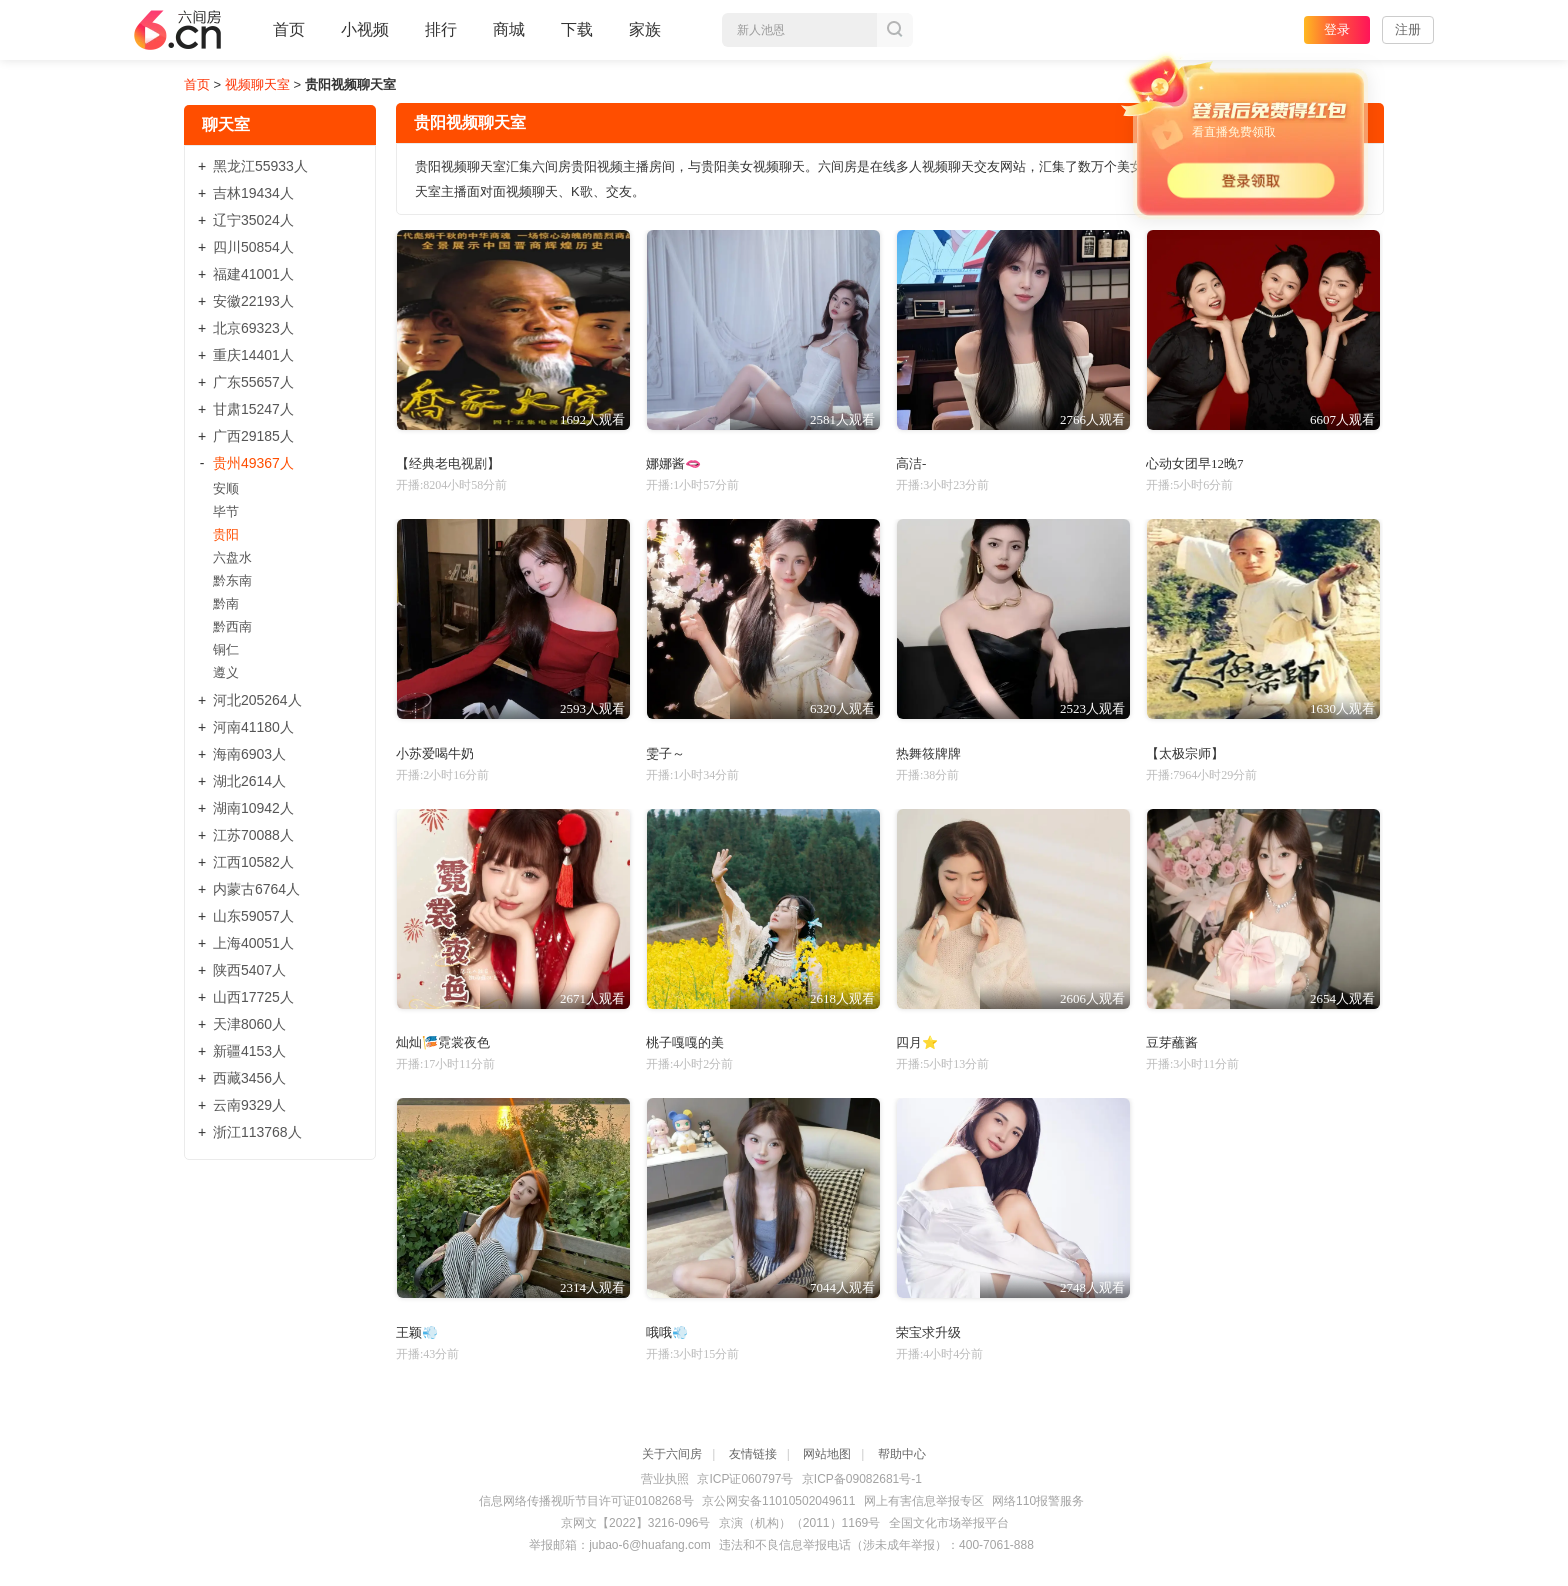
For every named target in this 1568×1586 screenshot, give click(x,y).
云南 (249, 1105)
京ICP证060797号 (745, 1479)
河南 (253, 727)
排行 (441, 29)
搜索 (895, 30)
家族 (645, 38)
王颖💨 (417, 1332)
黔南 (226, 603)
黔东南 (232, 580)
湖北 (249, 781)
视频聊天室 (257, 84)
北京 (253, 328)
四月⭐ (917, 1042)
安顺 (226, 488)
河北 (257, 700)
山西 (253, 997)
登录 (1337, 29)
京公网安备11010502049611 (778, 1501)
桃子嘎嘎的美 (685, 1042)
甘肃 (253, 409)
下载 (577, 29)
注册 (1408, 29)
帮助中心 (902, 1454)
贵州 (253, 463)
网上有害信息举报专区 (924, 1501)
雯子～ (665, 753)
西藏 (249, 1078)
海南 (249, 754)
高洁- (911, 463)
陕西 (249, 970)
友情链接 (753, 1454)
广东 (253, 382)
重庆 (253, 355)
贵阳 (226, 534)
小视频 (365, 38)
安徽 (253, 301)
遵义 (226, 672)
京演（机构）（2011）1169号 (799, 1523)
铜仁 (226, 649)
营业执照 (665, 1479)
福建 (253, 274)
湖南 (253, 808)
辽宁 (253, 220)
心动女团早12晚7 (1195, 463)
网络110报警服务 (1038, 1501)
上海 (253, 943)
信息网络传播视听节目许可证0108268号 (586, 1501)
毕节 (226, 511)
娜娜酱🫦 (673, 463)
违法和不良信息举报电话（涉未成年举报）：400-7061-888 (876, 1545)
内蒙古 (256, 889)
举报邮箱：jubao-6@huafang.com (620, 1545)
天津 (249, 1024)
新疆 (249, 1051)
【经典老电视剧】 (448, 463)
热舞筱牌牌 (928, 753)
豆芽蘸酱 (1172, 1042)
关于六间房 (672, 1454)
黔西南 (232, 626)
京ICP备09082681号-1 (862, 1479)
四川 (253, 247)
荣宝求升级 (928, 1332)
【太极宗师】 (1185, 753)
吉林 (253, 193)
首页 (289, 38)
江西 (253, 862)
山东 (253, 916)
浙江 (257, 1132)
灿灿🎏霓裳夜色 (443, 1042)
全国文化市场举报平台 (949, 1523)
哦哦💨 (667, 1332)
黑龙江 (260, 166)
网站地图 (827, 1454)
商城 (509, 38)
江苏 (253, 835)
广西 (253, 436)
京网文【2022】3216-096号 (635, 1523)
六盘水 (232, 557)
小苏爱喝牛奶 (435, 753)
